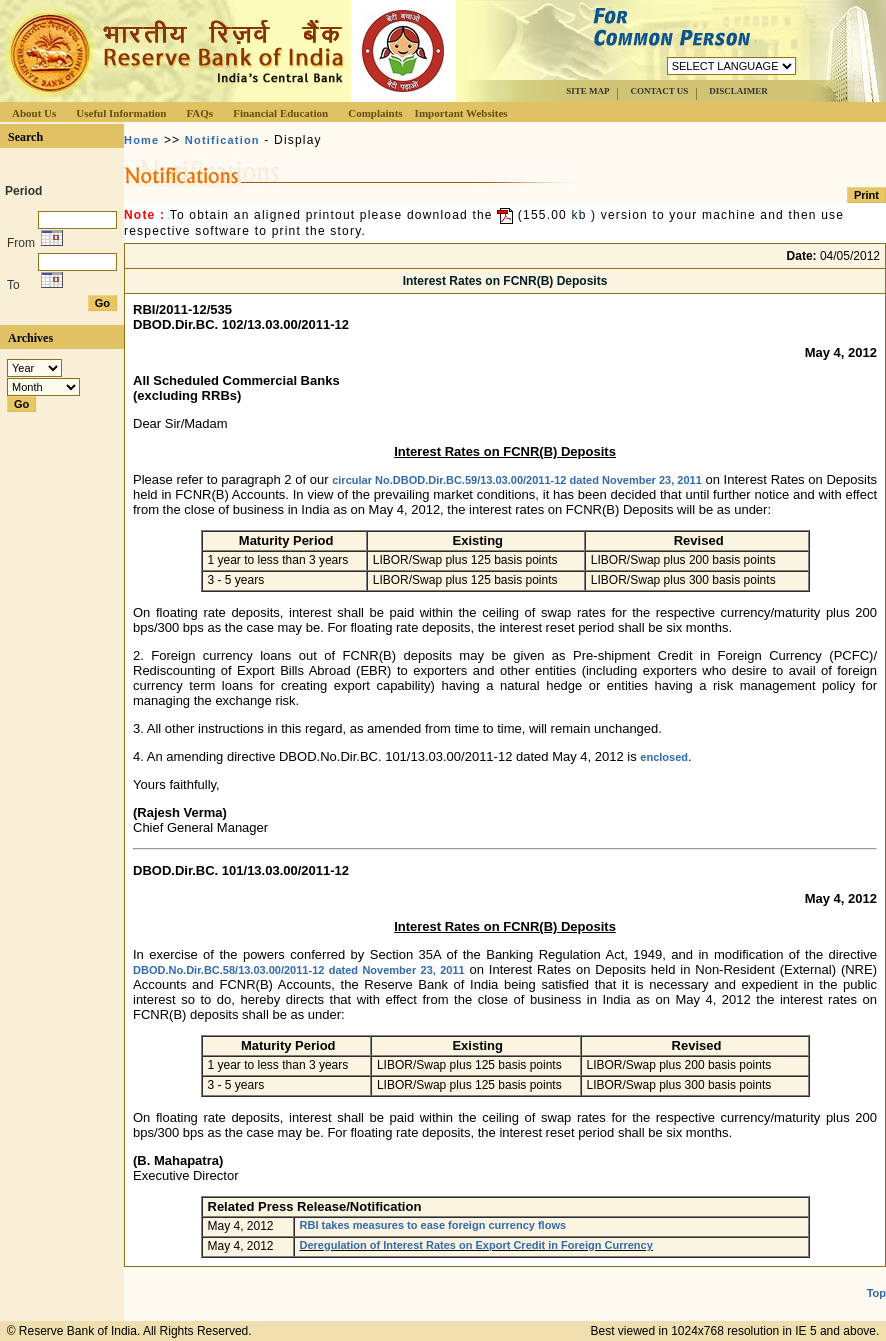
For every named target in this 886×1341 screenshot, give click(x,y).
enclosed (664, 757)
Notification (222, 140)
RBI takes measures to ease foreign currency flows (433, 1225)
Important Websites (461, 113)
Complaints (375, 113)
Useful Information (121, 113)
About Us (34, 113)
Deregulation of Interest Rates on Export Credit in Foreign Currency (476, 1245)
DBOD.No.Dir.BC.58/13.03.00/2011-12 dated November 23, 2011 (299, 970)
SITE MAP (587, 91)
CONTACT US (659, 91)
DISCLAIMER (738, 91)
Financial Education (280, 113)
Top (876, 1293)
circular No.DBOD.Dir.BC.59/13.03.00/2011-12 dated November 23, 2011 (517, 480)
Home (141, 140)
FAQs (199, 113)
